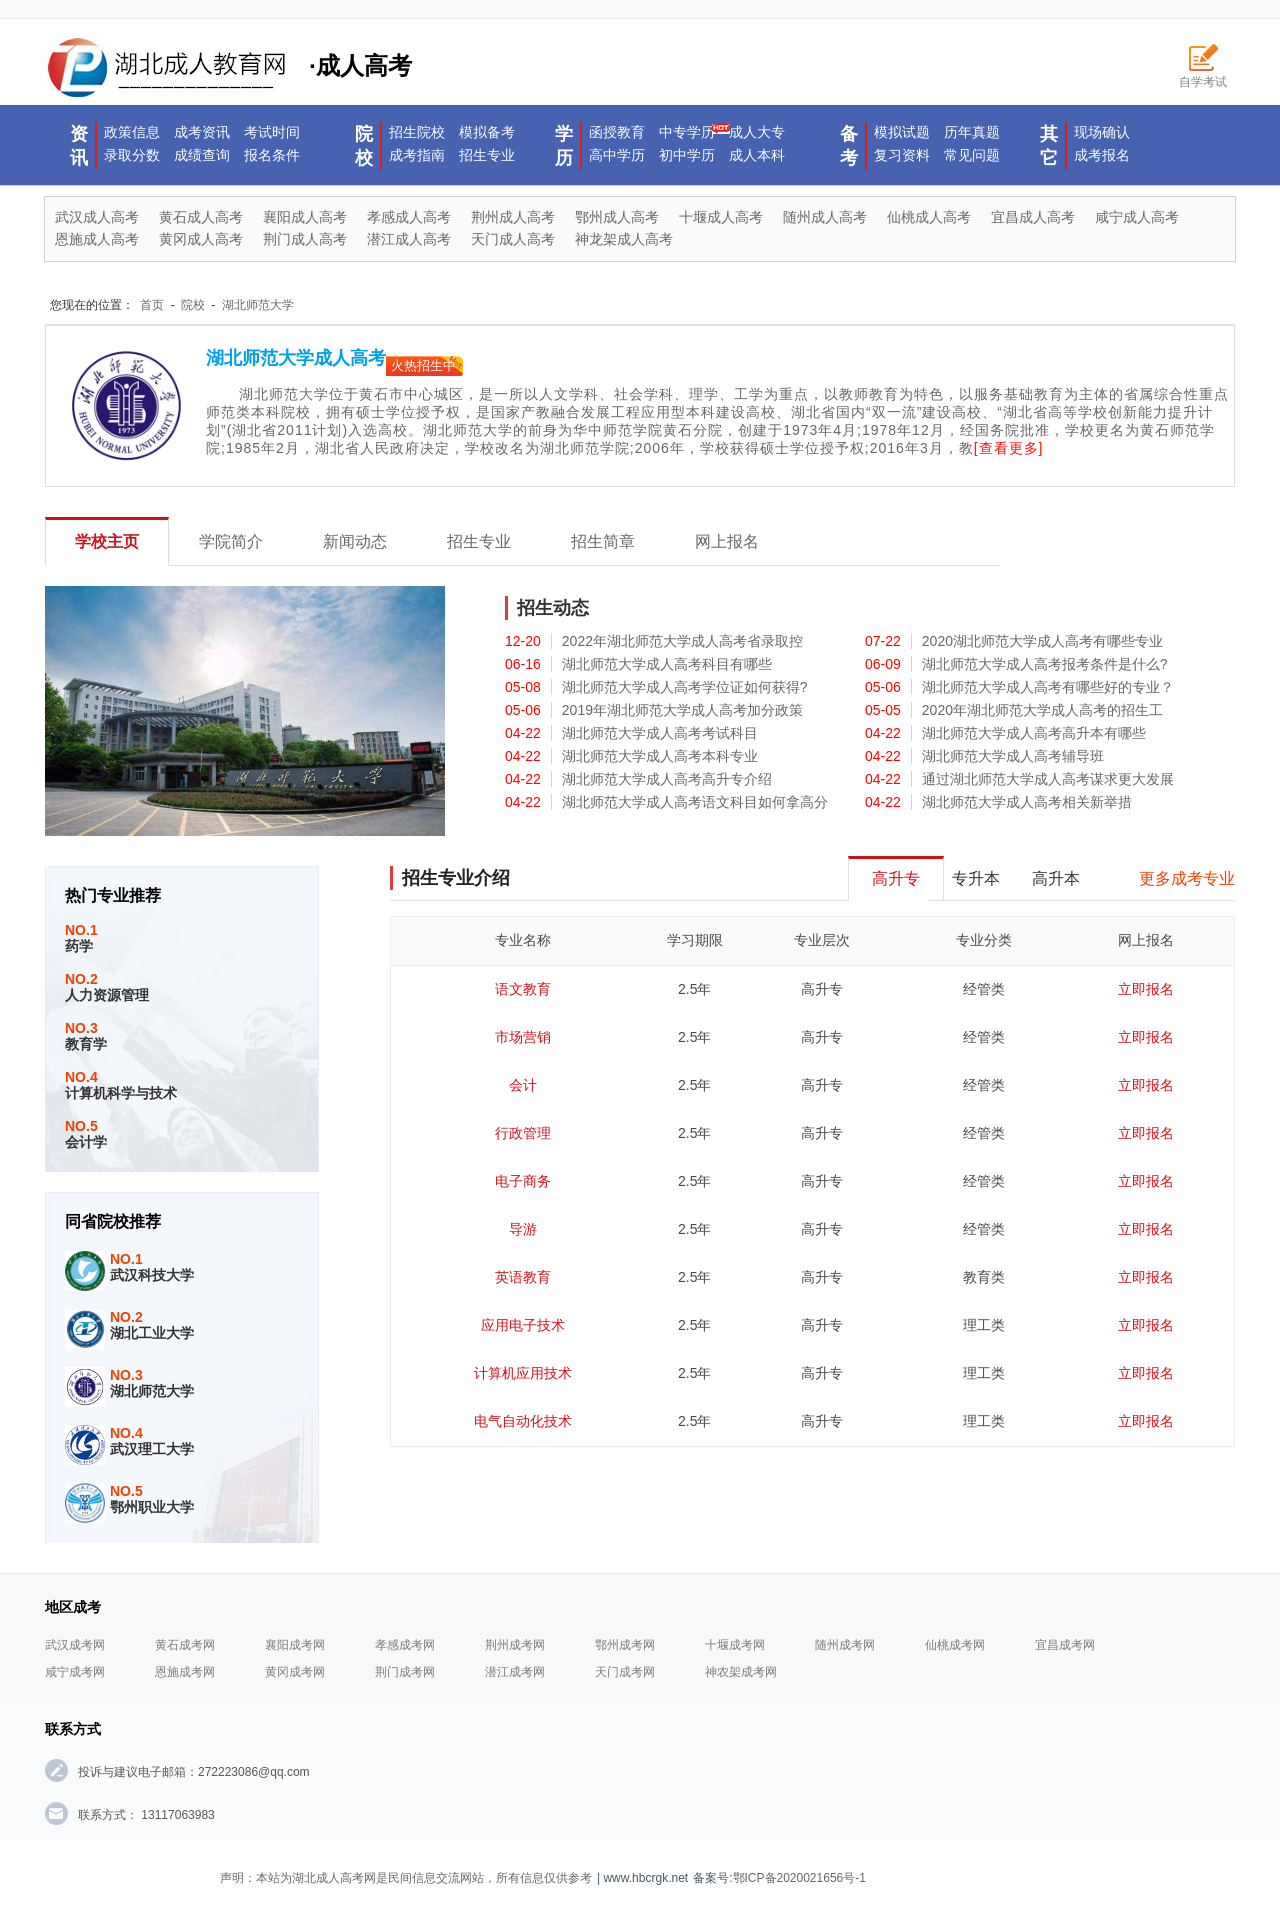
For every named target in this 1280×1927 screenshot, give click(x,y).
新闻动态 (355, 541)
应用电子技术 (523, 1325)
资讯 (79, 146)
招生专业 (487, 155)
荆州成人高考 (513, 217)
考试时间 (272, 132)
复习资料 (902, 155)
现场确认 (1102, 132)
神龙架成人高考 (624, 239)
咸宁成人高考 (1137, 217)
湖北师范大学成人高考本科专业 (660, 756)
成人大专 (757, 132)
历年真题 (972, 132)
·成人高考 (228, 68)
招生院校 (417, 132)
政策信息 (132, 132)
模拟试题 (902, 132)
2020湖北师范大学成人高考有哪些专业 (1042, 641)
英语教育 (523, 1277)
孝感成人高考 (409, 217)
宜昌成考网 (1065, 1645)
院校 (364, 146)
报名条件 (272, 155)
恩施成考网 (185, 1672)
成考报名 (1102, 155)
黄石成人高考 (201, 217)
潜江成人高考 (409, 239)
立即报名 (1146, 989)
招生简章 (603, 541)
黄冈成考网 (295, 1672)
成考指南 (417, 155)
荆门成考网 (405, 1672)
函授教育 (617, 132)
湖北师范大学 (258, 305)
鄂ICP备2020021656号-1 (799, 1878)
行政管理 (523, 1133)
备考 (849, 146)
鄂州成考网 (625, 1645)
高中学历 (617, 155)
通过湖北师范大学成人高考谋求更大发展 (1048, 779)
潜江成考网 (515, 1672)
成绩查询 (202, 155)
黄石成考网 (185, 1645)
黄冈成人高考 (201, 239)
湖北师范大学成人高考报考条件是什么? (1045, 664)
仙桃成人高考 (929, 217)
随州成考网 (845, 1645)
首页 (152, 305)
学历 (564, 146)
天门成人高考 (513, 239)
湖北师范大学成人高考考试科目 (660, 733)
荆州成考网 (515, 1645)
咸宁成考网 (75, 1672)
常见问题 (972, 155)
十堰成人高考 (721, 217)
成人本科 (757, 155)
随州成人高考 (825, 217)
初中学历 (687, 155)
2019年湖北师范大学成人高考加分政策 (682, 710)
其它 (1049, 146)
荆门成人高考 (305, 239)
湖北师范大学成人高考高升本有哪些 (1034, 733)
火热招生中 (423, 365)
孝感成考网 (405, 1645)
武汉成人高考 (97, 217)
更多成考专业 (1187, 878)
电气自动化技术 (523, 1421)
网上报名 (727, 541)
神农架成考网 (741, 1672)
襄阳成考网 (295, 1645)
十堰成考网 (735, 1645)
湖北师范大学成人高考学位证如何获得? (685, 687)
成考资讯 (202, 132)
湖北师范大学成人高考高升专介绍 (667, 779)
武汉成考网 (75, 1645)
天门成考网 (625, 1672)
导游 (523, 1229)
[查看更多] (1009, 448)
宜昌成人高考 (1033, 217)
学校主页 (107, 541)
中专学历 (687, 132)
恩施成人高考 (97, 239)
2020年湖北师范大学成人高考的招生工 (1042, 710)
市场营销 (523, 1037)
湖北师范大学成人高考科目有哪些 (667, 664)
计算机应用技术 (523, 1373)
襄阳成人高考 (305, 217)
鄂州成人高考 (617, 217)
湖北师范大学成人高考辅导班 (1013, 756)
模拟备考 (487, 132)
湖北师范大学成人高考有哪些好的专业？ (1048, 687)
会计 (523, 1085)
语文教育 (523, 989)
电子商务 (523, 1181)
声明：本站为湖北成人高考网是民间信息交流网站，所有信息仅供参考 (406, 1878)
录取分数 (132, 155)
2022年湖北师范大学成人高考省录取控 (682, 641)
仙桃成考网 (955, 1645)
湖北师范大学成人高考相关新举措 (1027, 802)
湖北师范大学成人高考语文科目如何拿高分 (695, 802)
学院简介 (231, 541)
